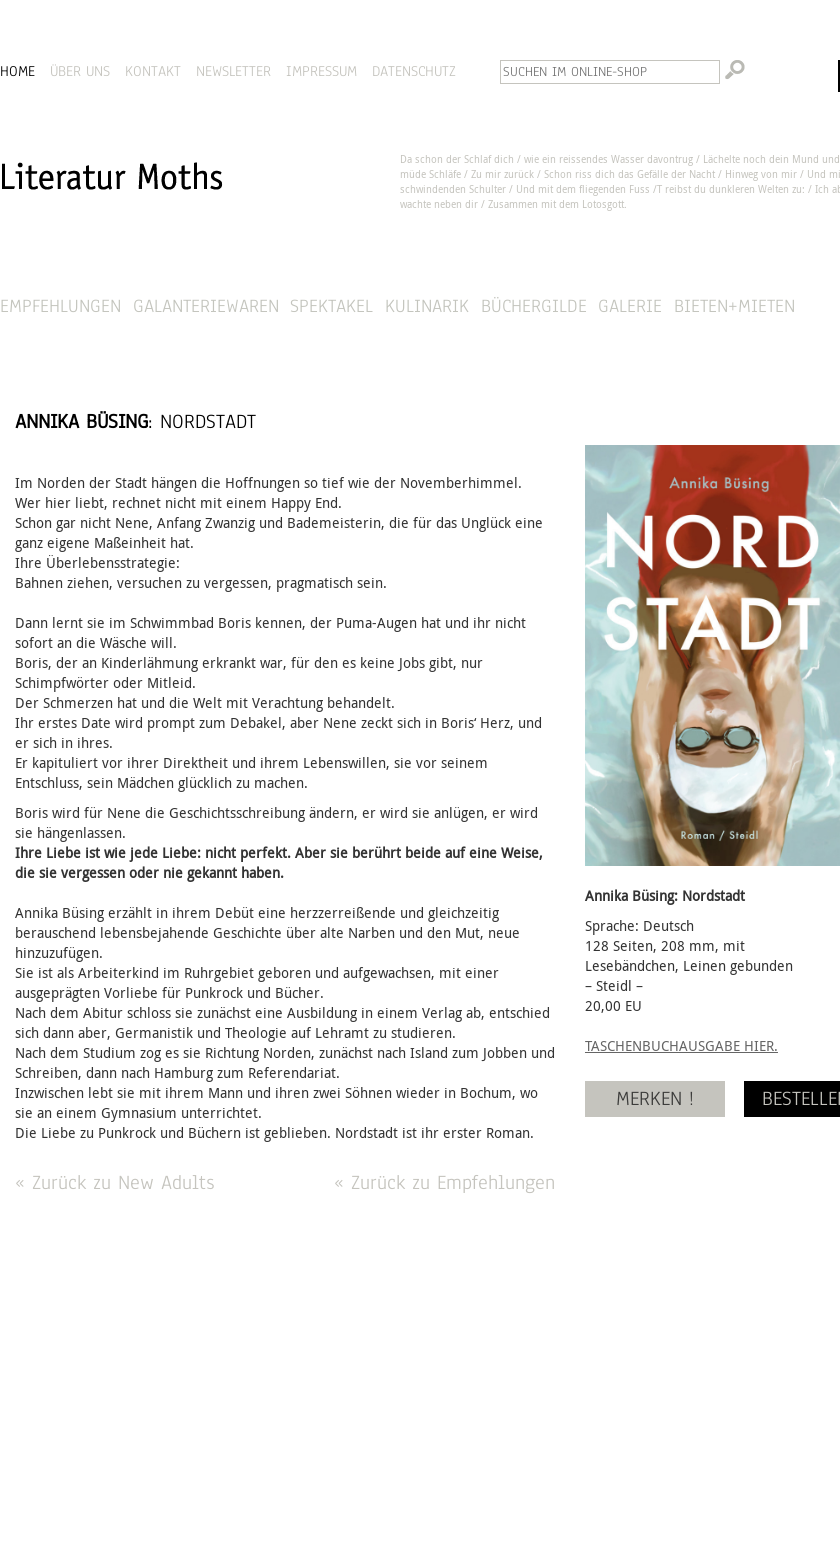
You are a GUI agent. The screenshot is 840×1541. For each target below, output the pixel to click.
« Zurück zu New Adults (114, 1182)
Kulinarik (427, 305)
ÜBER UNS (80, 71)
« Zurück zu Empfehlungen (444, 1182)
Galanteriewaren (206, 305)
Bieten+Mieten (734, 305)
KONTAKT (153, 71)
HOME (17, 71)
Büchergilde (534, 305)
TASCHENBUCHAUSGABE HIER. (681, 1045)
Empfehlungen (60, 305)
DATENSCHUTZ (414, 71)
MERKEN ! (655, 1098)
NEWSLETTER (233, 71)
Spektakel (331, 305)
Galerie (630, 305)
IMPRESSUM (321, 71)
